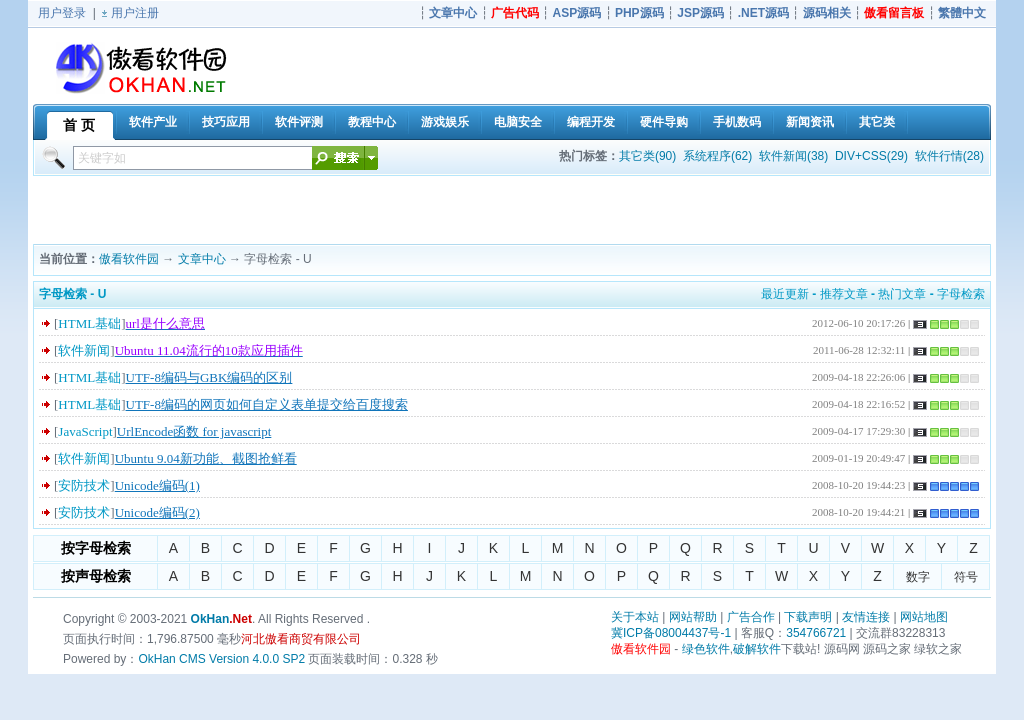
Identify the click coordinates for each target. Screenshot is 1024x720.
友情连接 (866, 617)
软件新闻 (84, 350)
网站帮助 (693, 617)
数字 (918, 577)
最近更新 (785, 294)
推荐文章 (844, 294)
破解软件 (757, 649)
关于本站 (635, 617)
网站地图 (924, 617)
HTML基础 (89, 323)
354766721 (816, 633)
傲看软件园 (129, 259)
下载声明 (808, 617)
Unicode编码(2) (157, 512)
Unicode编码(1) (157, 485)
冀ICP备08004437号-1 (671, 633)
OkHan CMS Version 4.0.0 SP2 (221, 659)
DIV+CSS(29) (871, 156)
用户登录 (62, 13)
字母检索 (961, 294)
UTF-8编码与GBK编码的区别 (209, 377)
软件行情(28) (949, 156)
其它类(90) (647, 156)
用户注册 (135, 13)
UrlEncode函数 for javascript (194, 431)
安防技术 (84, 485)
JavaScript (85, 431)
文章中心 (202, 259)
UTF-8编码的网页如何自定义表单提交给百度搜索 (267, 404)
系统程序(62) (717, 156)
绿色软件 (706, 649)
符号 (966, 577)
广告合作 (751, 617)
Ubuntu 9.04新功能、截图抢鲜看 (206, 458)
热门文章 (902, 294)
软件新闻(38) (793, 156)
